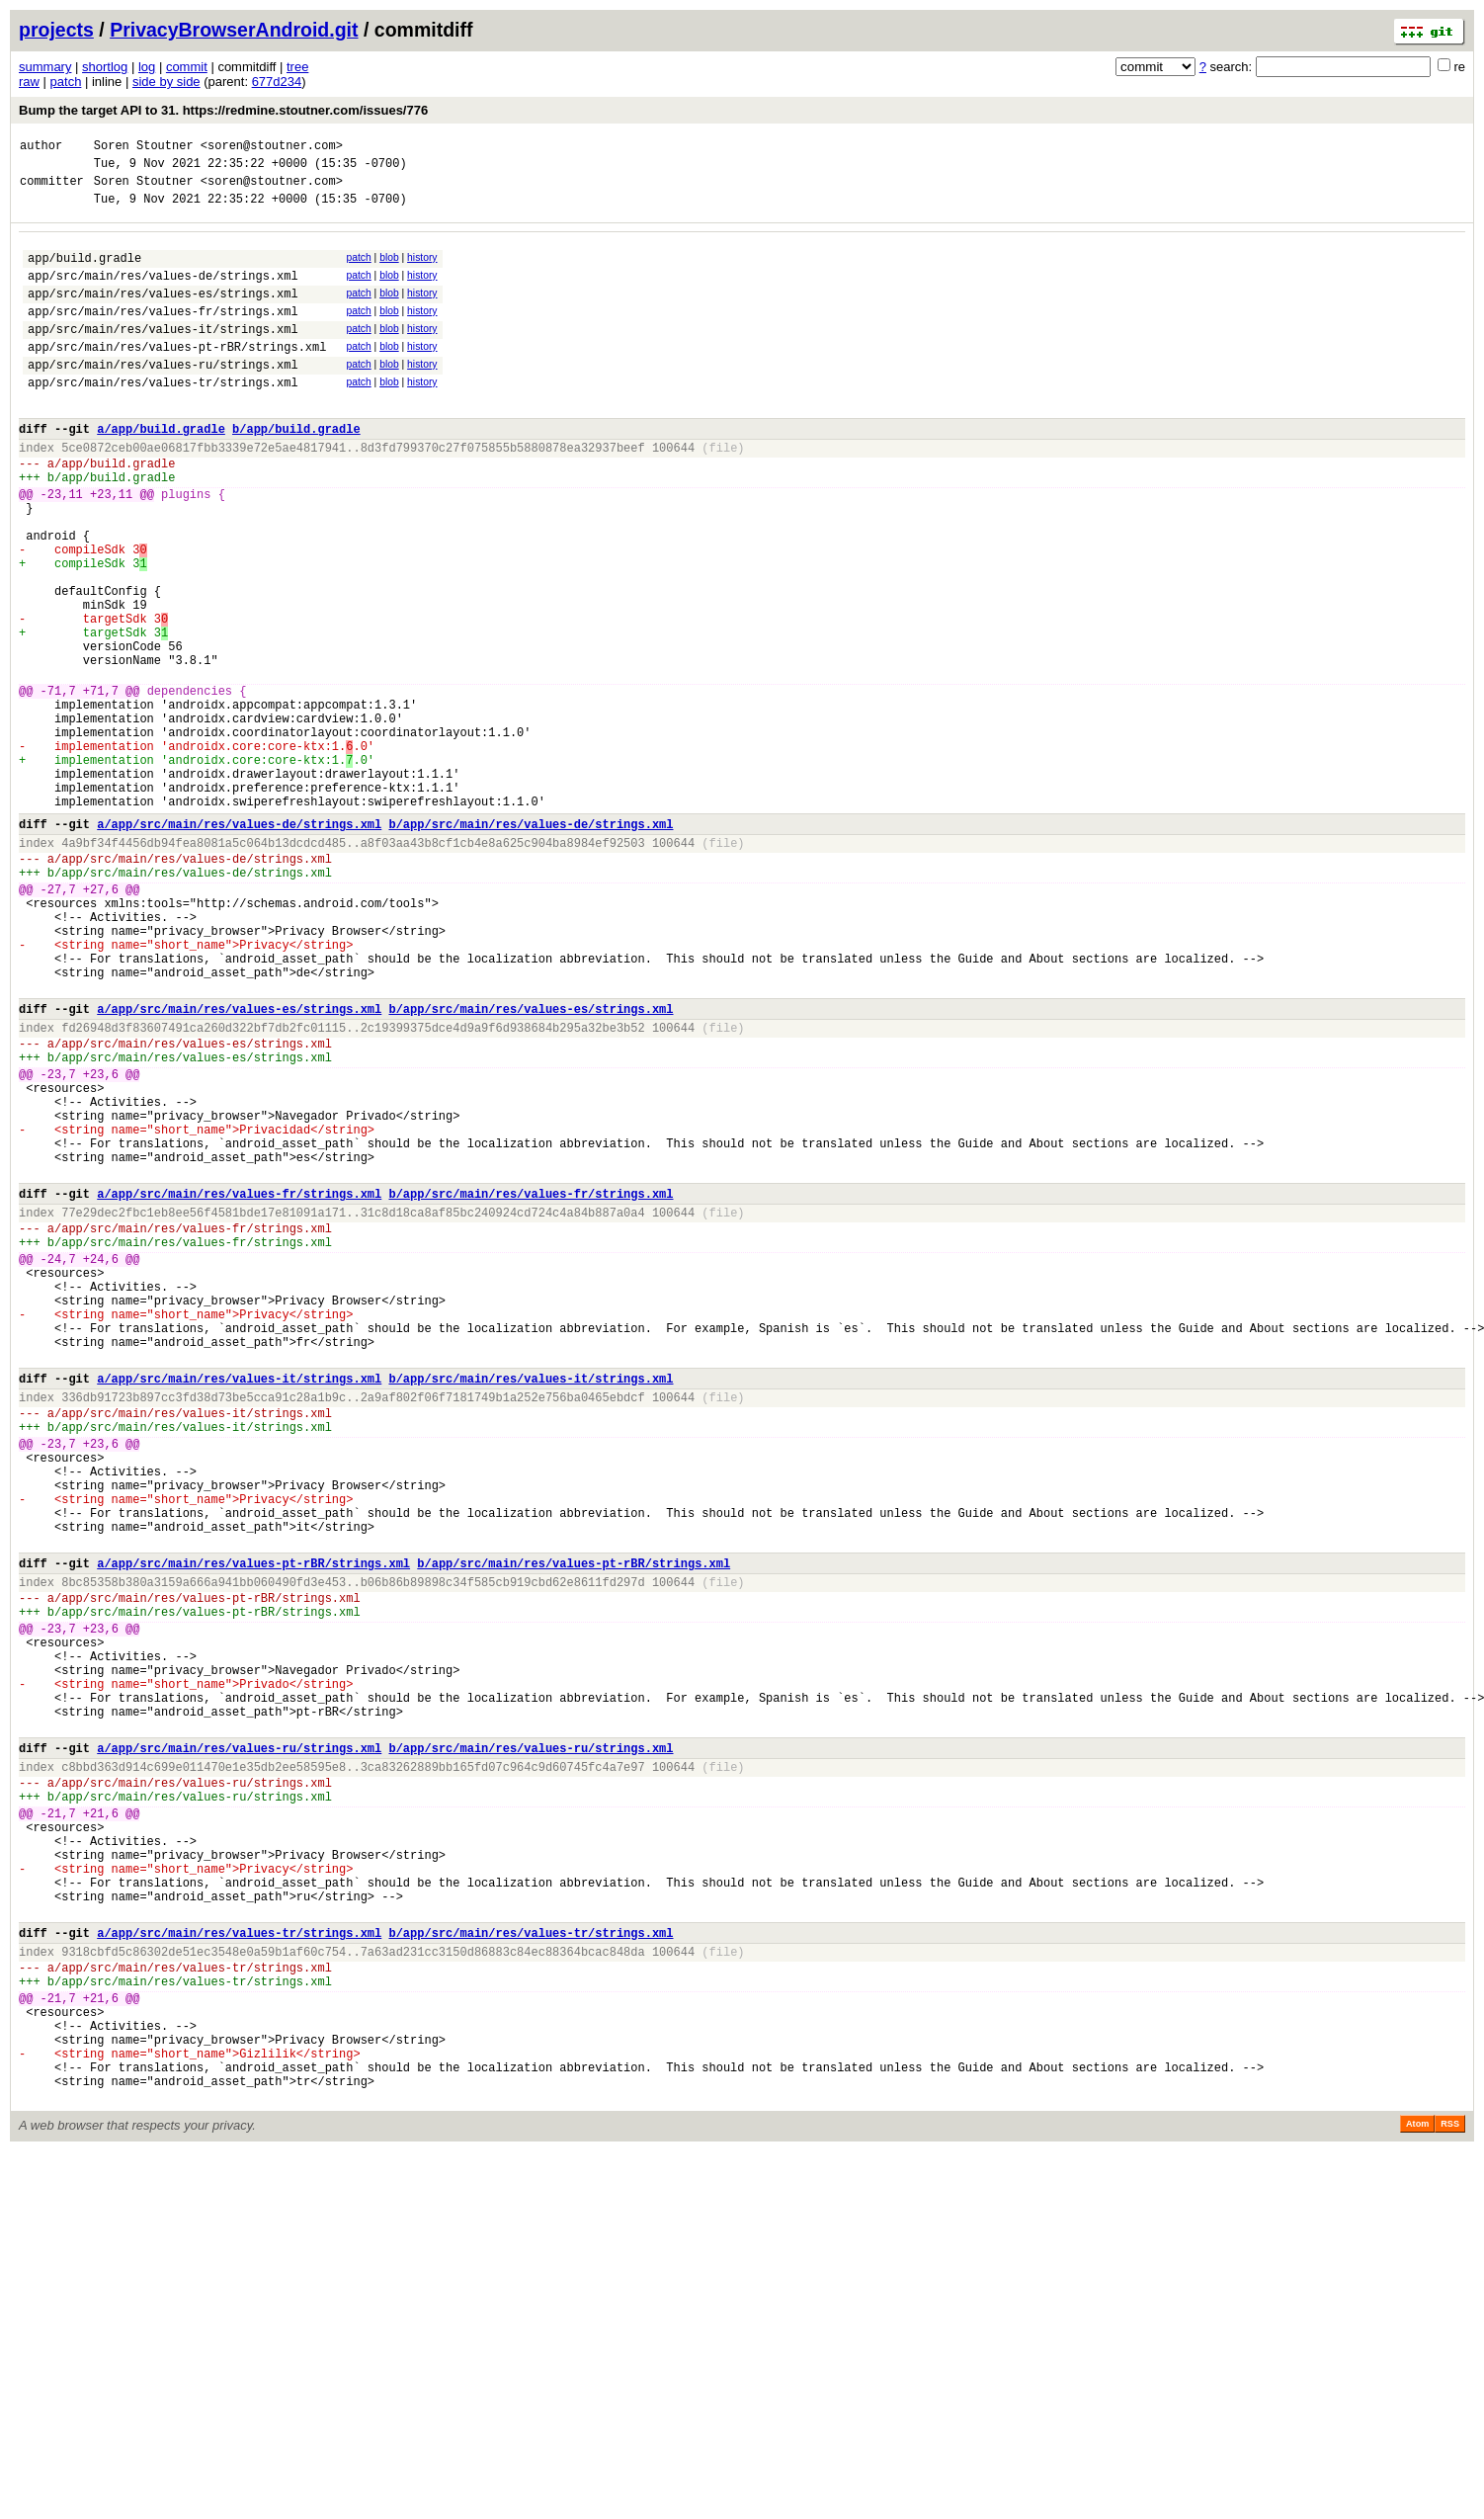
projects (56, 30)
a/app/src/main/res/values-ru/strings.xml (239, 2047)
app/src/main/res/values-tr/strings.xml (163, 417)
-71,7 (58, 785)
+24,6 (101, 1463)
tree (297, 66)
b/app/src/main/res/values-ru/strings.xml (530, 2047)
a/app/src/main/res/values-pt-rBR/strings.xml (253, 1826)
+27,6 (101, 1022)
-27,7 (58, 1022)
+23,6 (101, 1242)
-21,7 (58, 2124)
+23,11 (111, 547)
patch (66, 81)
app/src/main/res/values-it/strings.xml (163, 355)
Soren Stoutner (144, 147)
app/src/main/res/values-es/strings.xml (163, 313)
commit (186, 66)
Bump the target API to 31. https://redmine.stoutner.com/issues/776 (223, 110)
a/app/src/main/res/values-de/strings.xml (239, 945)
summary (45, 66)
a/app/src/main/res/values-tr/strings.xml (239, 2267)
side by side (166, 81)
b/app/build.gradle (296, 470)
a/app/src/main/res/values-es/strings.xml (239, 1165)
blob (389, 269)
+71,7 (101, 785)
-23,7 (58, 1242)
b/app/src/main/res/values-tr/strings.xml (530, 2267)
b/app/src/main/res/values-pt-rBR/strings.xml (573, 1826)
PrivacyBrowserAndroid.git (234, 30)
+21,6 (101, 2124)
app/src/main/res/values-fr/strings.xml (163, 334)
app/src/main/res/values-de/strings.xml (163, 293)
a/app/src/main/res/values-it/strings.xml (239, 1606)
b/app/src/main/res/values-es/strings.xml (530, 1165)
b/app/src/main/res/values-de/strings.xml (530, 945)
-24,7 (58, 1463)
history (422, 269)
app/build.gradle (84, 272)
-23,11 (62, 547)
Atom (1417, 2491)
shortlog (104, 66)
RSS (1450, 2491)
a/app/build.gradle (161, 470)
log (146, 66)
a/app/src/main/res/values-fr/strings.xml (239, 1386)
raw (29, 81)
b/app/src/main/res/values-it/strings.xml (530, 1606)
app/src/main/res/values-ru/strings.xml (163, 396)
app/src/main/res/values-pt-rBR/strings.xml (177, 376)
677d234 (277, 81)
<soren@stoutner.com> (272, 147)
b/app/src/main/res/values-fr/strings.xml (530, 1386)
